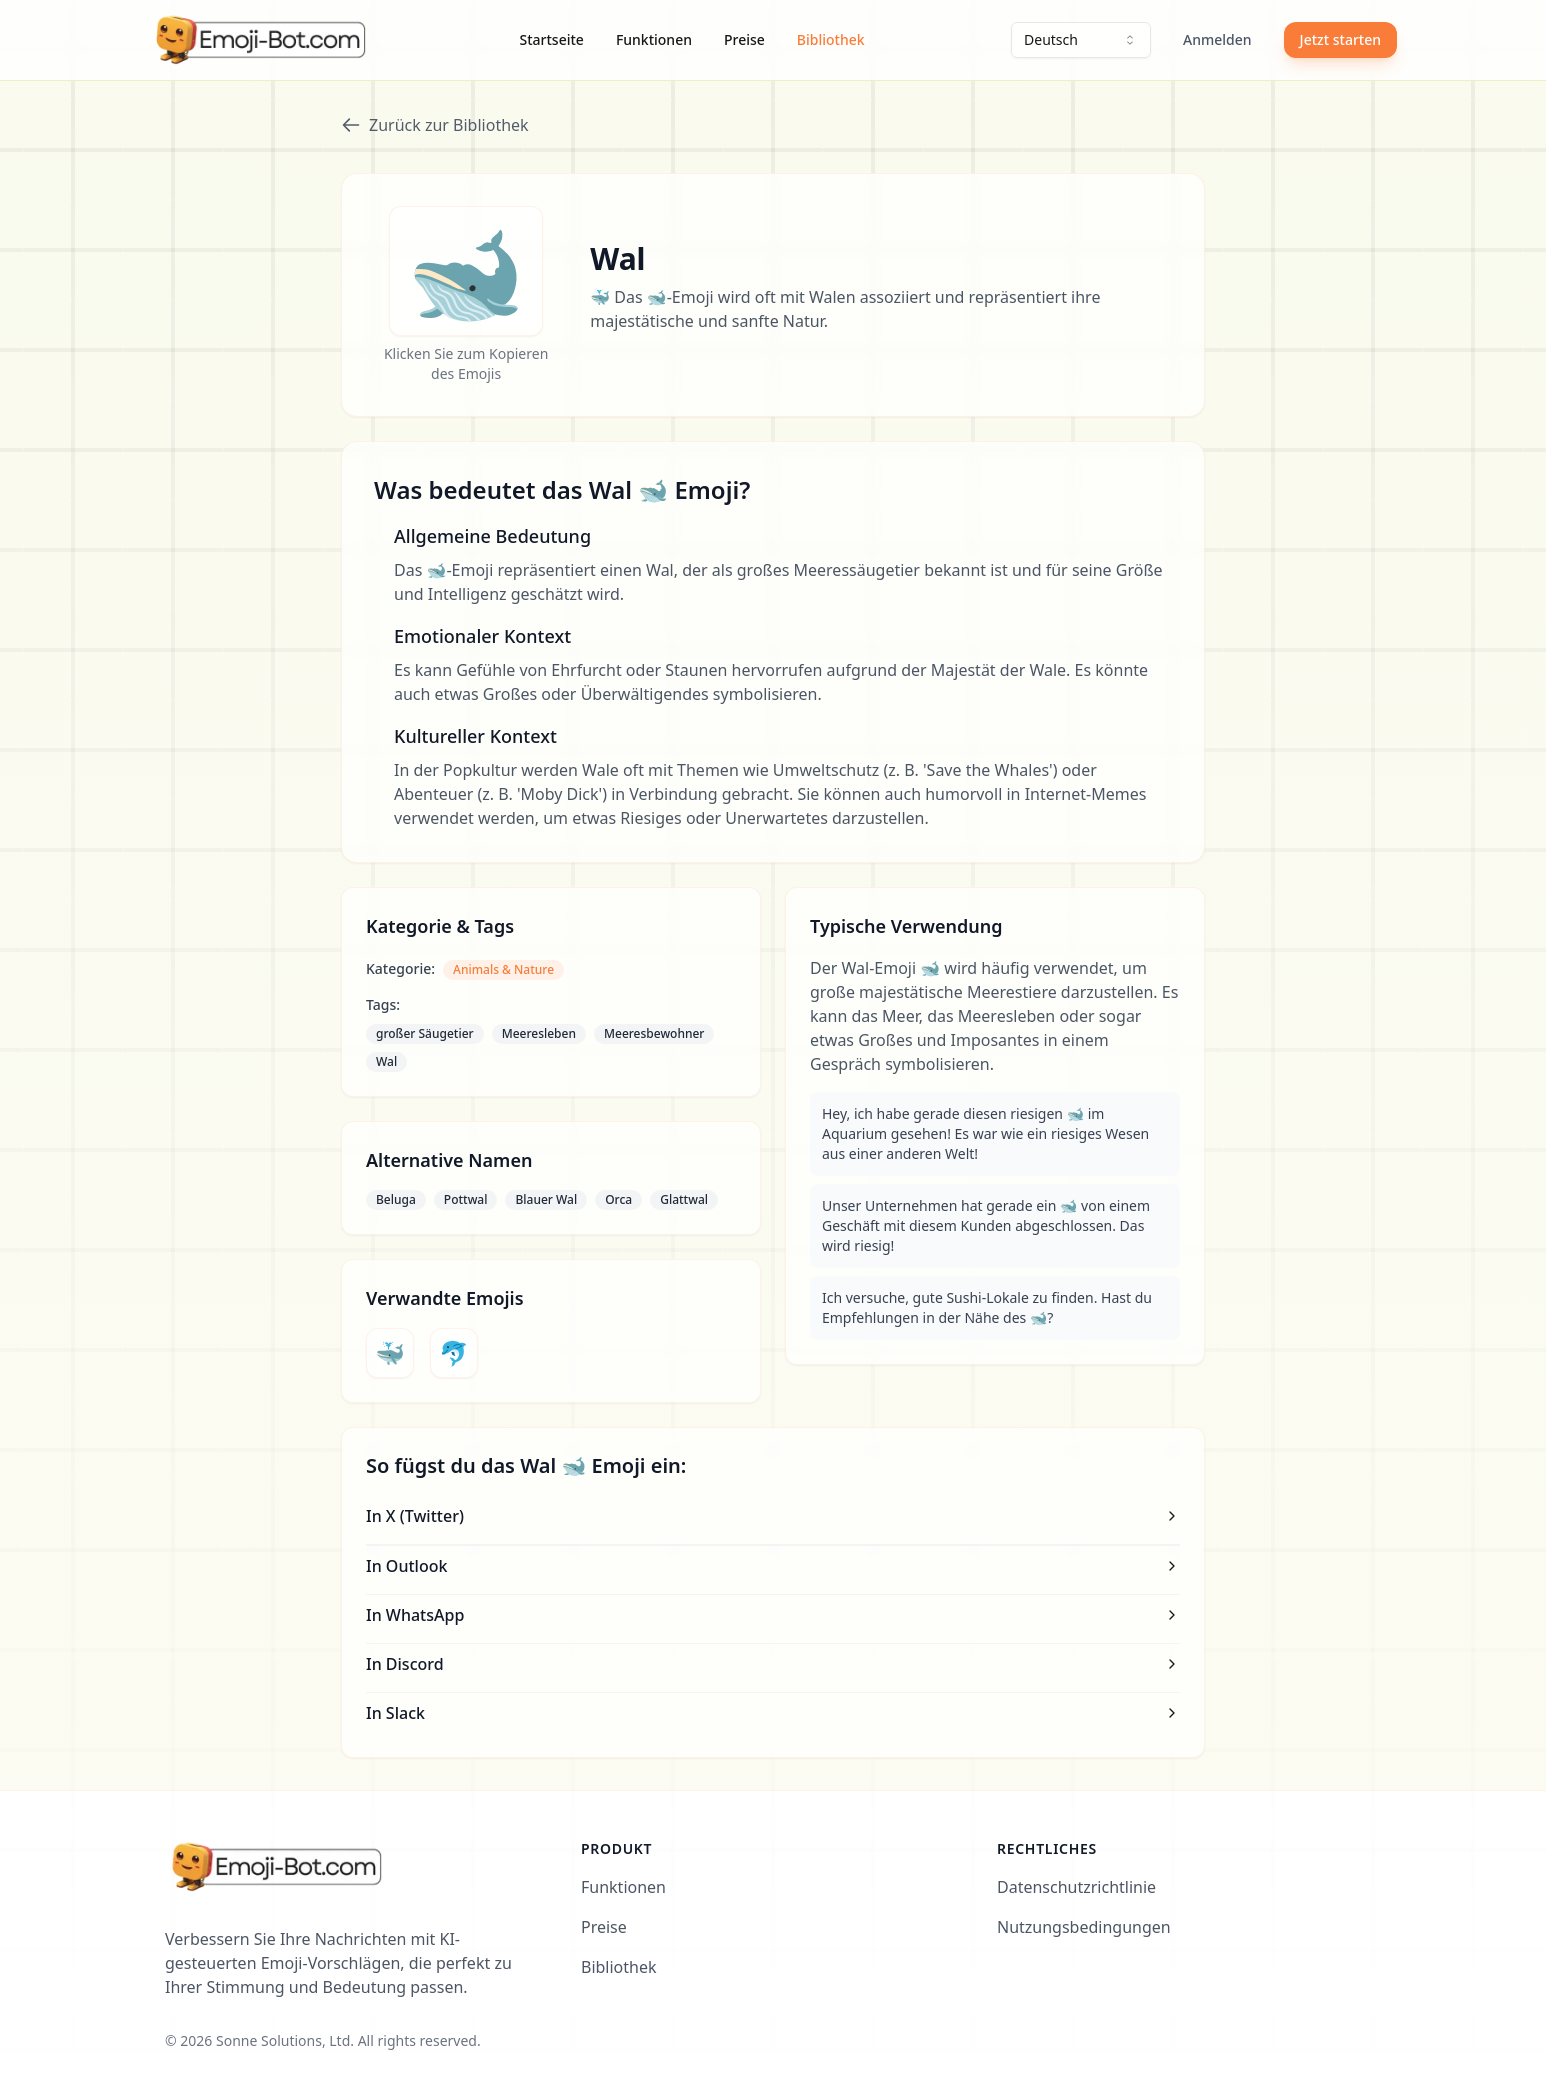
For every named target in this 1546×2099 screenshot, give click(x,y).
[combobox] (1081, 40)
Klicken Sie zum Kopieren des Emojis (466, 363)
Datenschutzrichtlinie (1076, 1887)
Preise (744, 39)
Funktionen (654, 39)
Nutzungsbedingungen (1084, 1927)
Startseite (552, 39)
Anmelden (1217, 39)
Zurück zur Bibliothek (435, 125)
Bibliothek (831, 39)
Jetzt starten (1340, 39)
